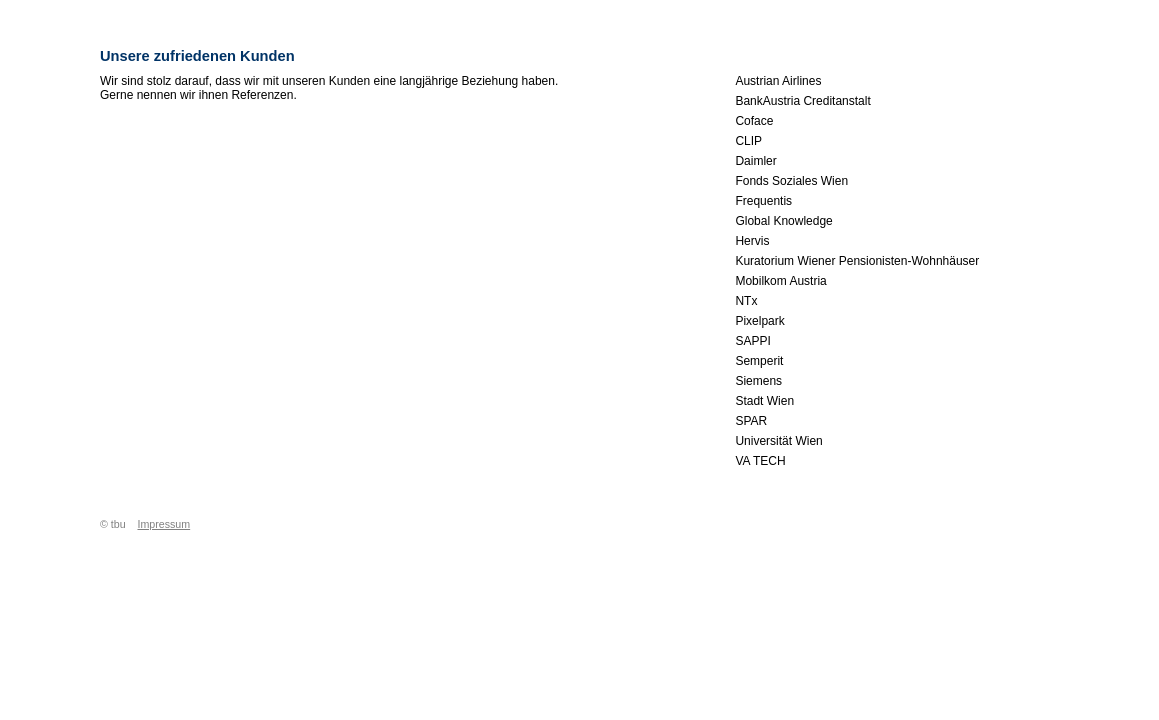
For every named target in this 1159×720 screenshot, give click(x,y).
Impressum (163, 524)
